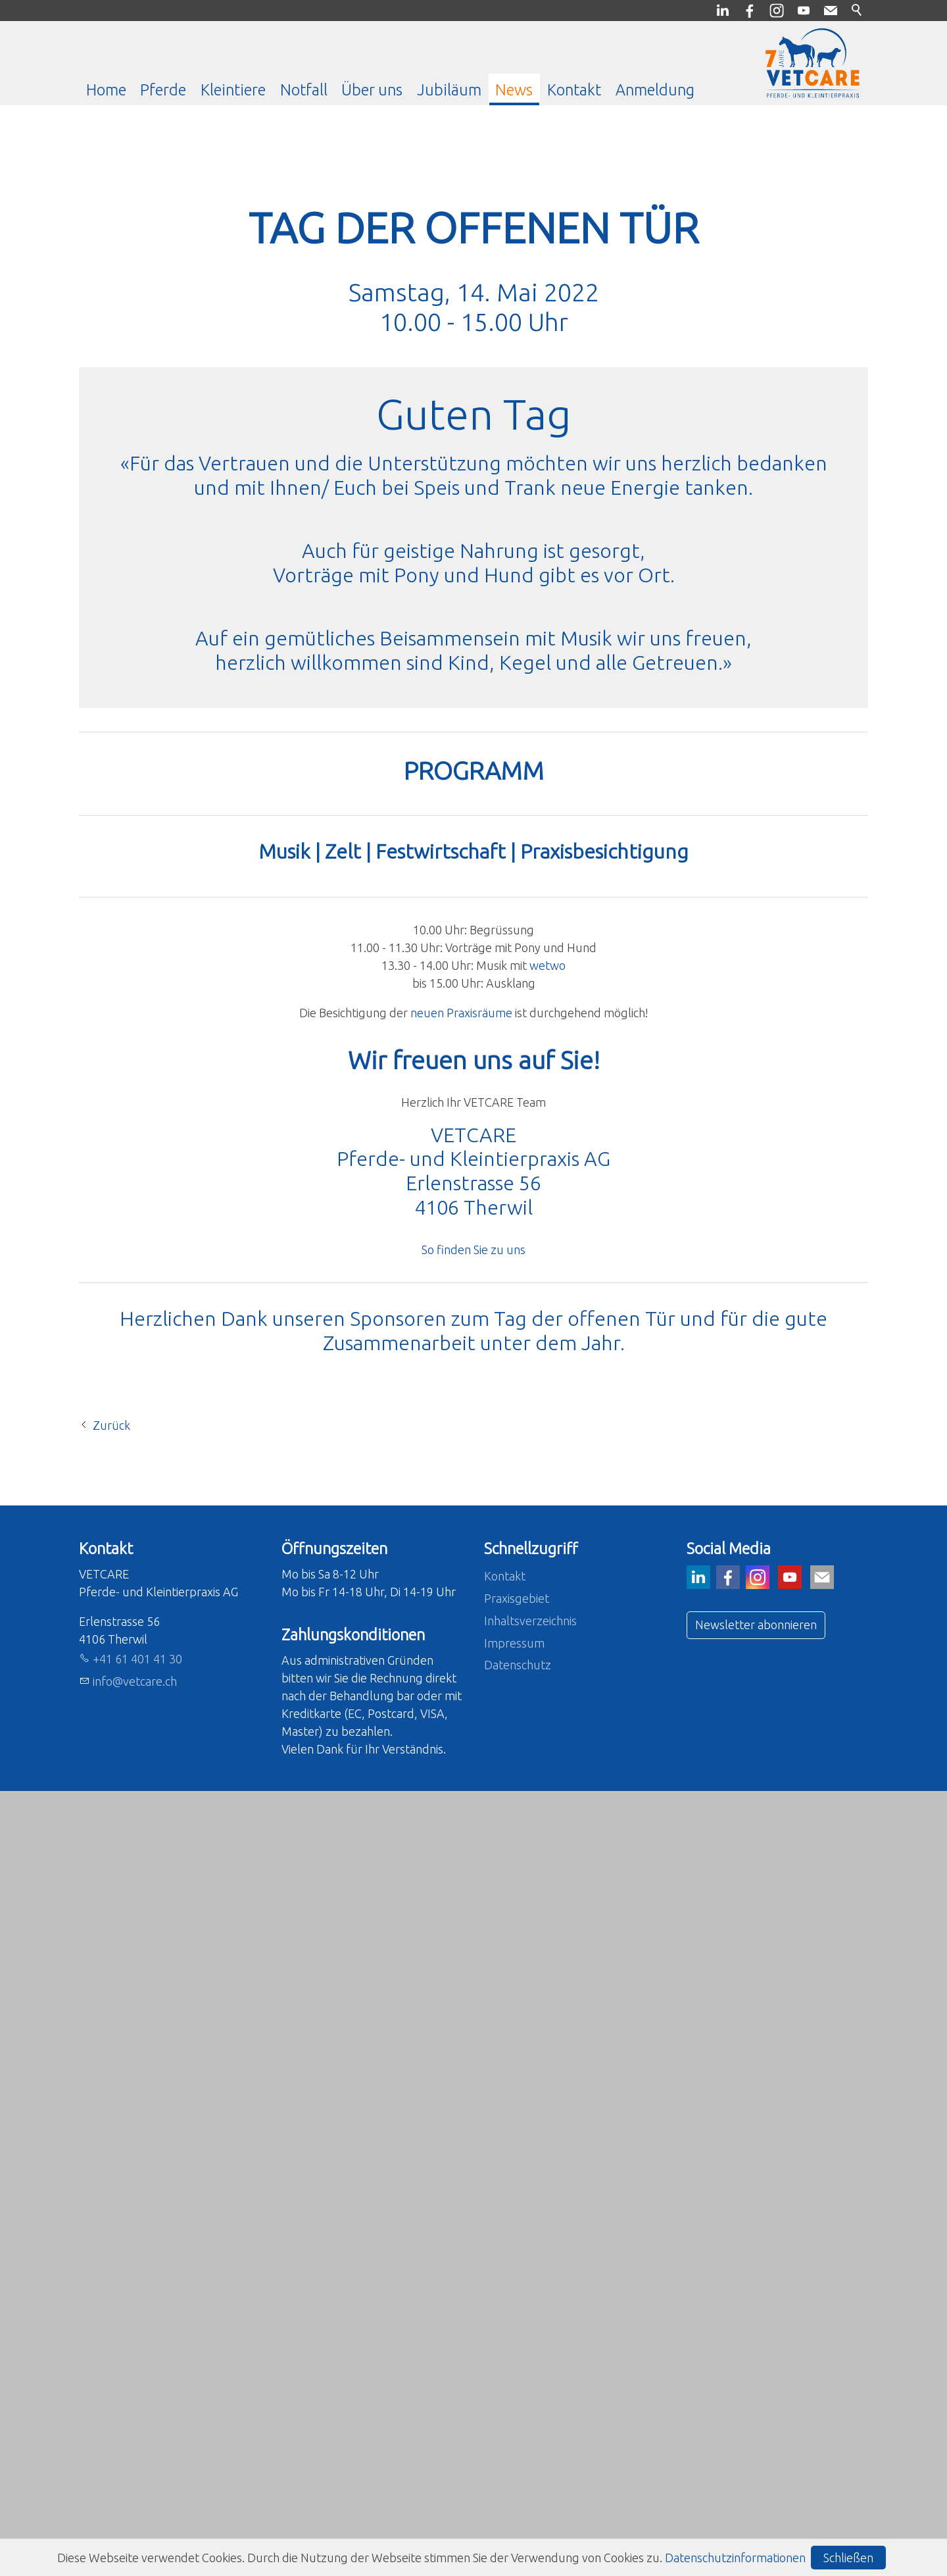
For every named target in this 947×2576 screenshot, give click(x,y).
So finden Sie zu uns (473, 1747)
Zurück (111, 2210)
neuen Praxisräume (461, 1510)
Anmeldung (655, 89)
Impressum (514, 2428)
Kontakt (574, 89)
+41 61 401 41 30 (137, 2443)
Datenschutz (517, 2449)
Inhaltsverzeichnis (530, 2405)
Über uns (371, 89)
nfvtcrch (135, 2466)
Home (106, 89)
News (514, 89)
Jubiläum (449, 89)
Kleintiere (233, 89)
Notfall (304, 89)
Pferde (163, 89)
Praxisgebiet (516, 2383)
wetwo (547, 1463)
